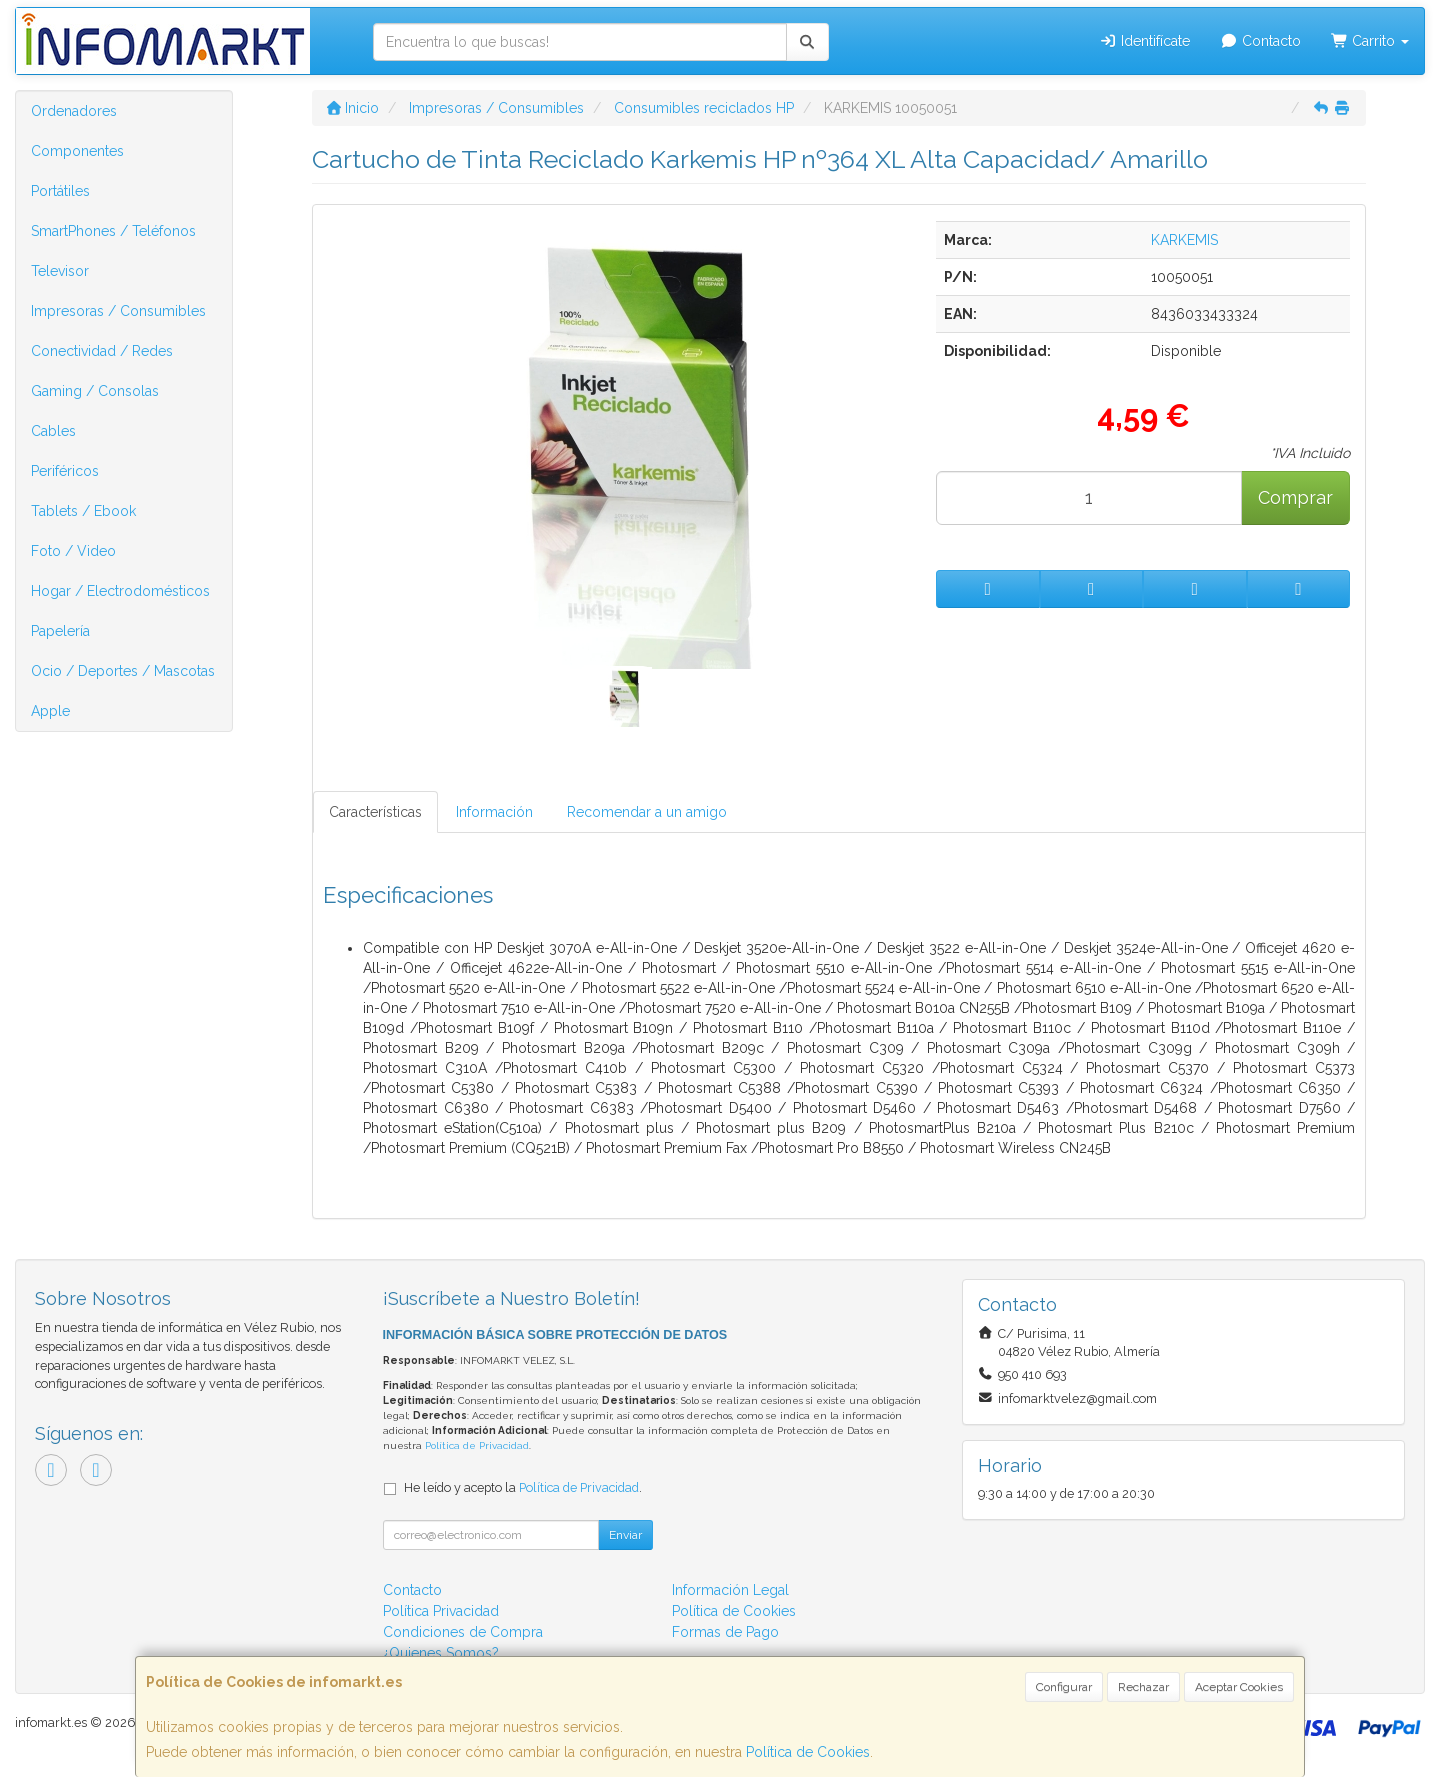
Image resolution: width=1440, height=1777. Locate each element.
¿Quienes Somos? (441, 1653)
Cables (53, 431)
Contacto (1260, 41)
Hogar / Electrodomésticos (120, 591)
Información (494, 812)
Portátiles (60, 191)
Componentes (77, 151)
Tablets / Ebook (83, 511)
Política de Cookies (808, 1752)
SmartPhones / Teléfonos (113, 231)
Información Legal (730, 1590)
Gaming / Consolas (95, 391)
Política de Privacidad (477, 1445)
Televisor (60, 271)
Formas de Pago (725, 1632)
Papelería (60, 631)
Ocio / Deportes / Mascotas (123, 671)
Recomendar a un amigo (647, 812)
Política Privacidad (441, 1611)
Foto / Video (73, 551)
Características (375, 812)
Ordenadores (74, 111)
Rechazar (1143, 1687)
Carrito (1370, 41)
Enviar (625, 1535)
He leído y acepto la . (523, 1487)
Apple (50, 711)
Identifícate (1145, 41)
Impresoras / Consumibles (118, 311)
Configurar (1064, 1687)
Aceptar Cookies (1239, 1687)
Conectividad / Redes (102, 351)
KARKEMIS (1184, 240)
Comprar (1295, 497)
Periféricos (65, 471)
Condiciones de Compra (463, 1632)
